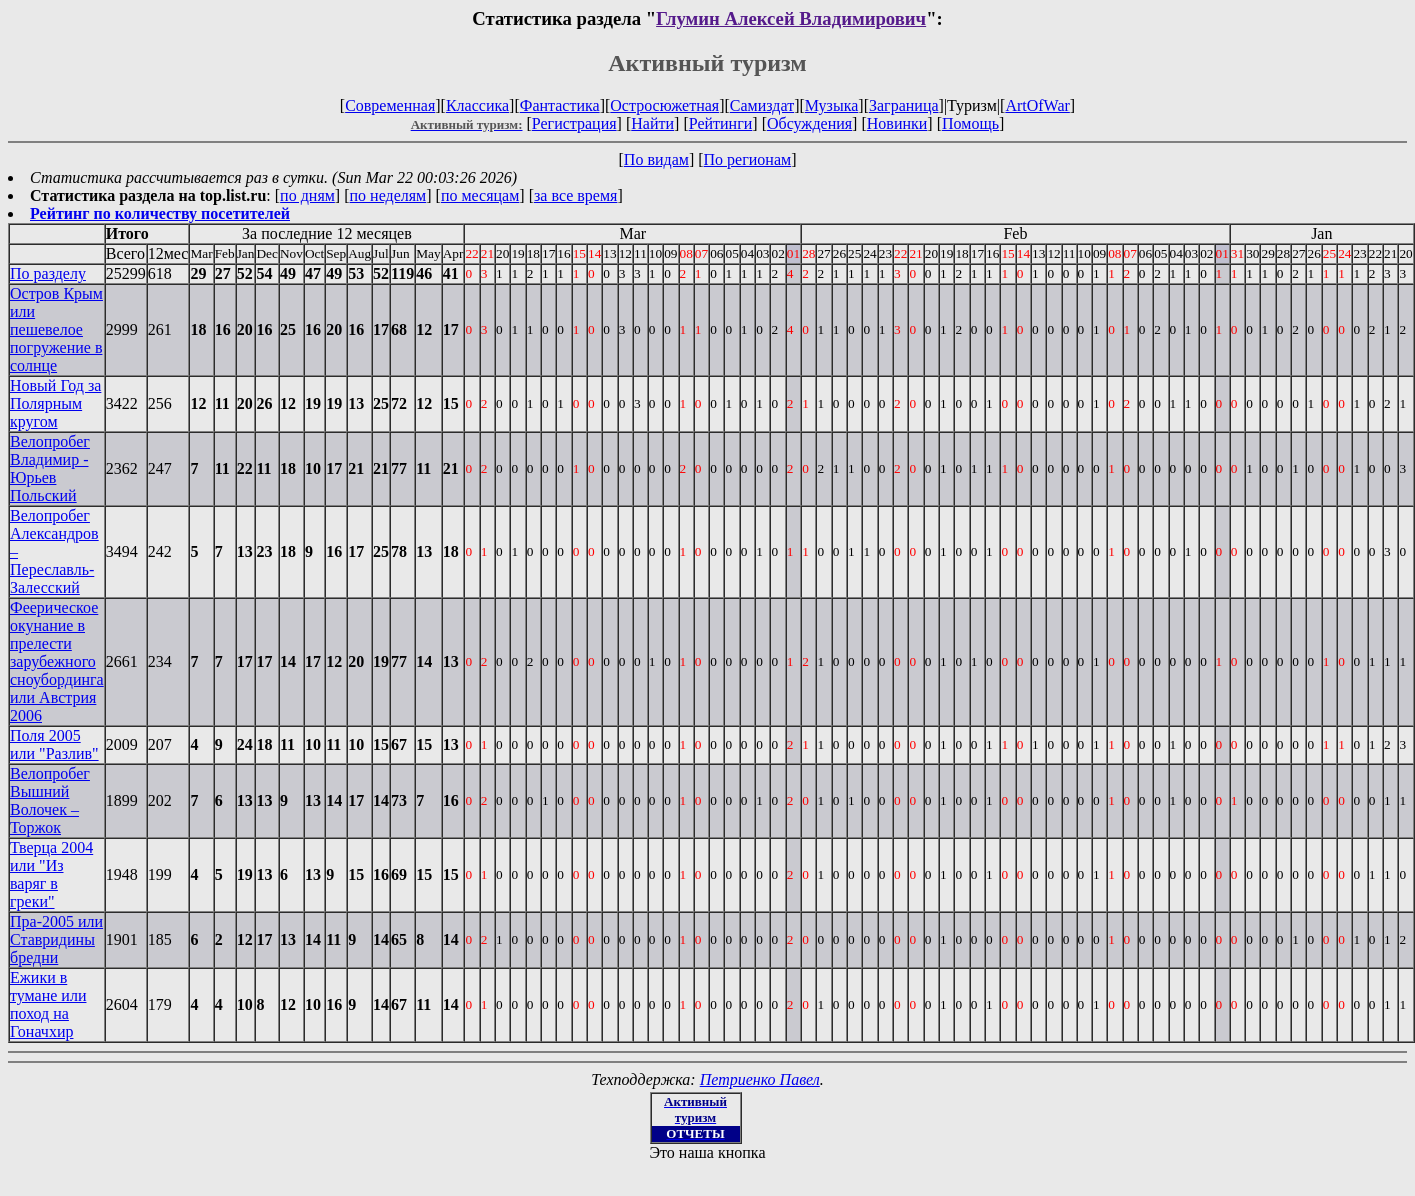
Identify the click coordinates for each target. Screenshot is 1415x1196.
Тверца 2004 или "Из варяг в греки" (51, 874)
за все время (575, 195)
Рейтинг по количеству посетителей (160, 213)
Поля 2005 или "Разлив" (54, 744)
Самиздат (762, 105)
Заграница (904, 105)
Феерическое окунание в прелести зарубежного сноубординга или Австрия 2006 (57, 661)
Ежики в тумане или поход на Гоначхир (48, 1004)
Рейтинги (721, 123)
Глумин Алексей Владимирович (791, 18)
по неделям (388, 195)
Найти (652, 123)
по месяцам (480, 195)
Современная (390, 105)
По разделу (48, 273)
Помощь (970, 123)
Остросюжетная (664, 105)
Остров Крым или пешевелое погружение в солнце (56, 329)
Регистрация (574, 123)
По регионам (748, 159)
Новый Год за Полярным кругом (55, 403)
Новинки (897, 123)
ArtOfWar (1037, 105)
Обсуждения (809, 123)
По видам (656, 159)
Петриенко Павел (760, 1079)
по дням (307, 195)
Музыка (832, 105)
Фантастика (560, 105)
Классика (477, 105)
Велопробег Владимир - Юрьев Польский (50, 468)
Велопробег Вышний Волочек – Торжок (50, 800)
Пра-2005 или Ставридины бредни (56, 939)
